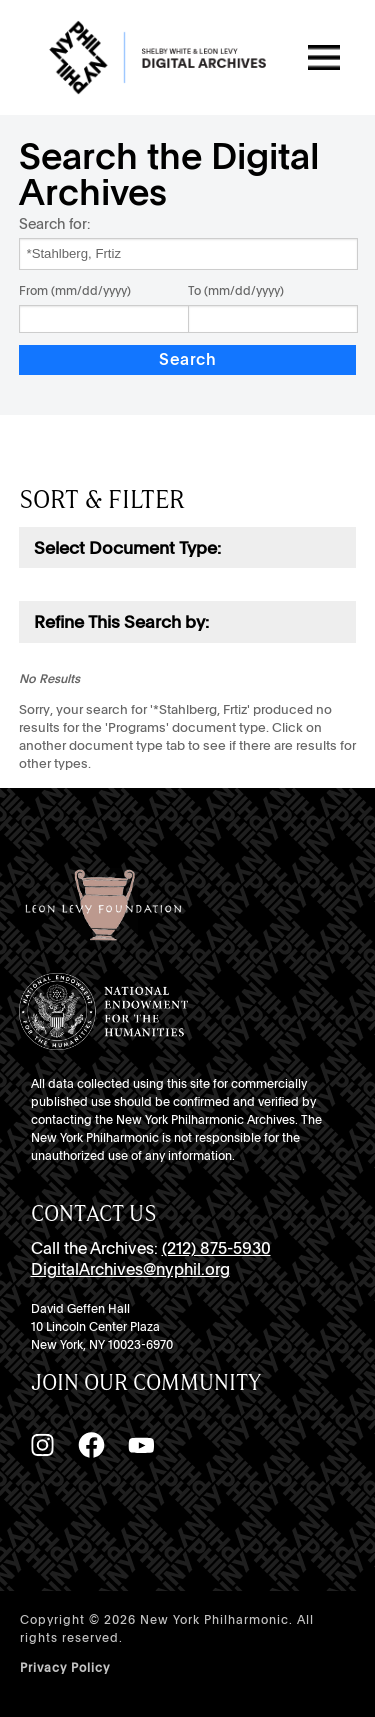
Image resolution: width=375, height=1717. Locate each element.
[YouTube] (141, 1445)
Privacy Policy (65, 1668)
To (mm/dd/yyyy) (236, 291)
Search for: (54, 223)
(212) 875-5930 (216, 1248)
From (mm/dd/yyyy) (75, 291)
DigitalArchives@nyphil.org (130, 1269)
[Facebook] (91, 1445)
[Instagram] (42, 1445)
